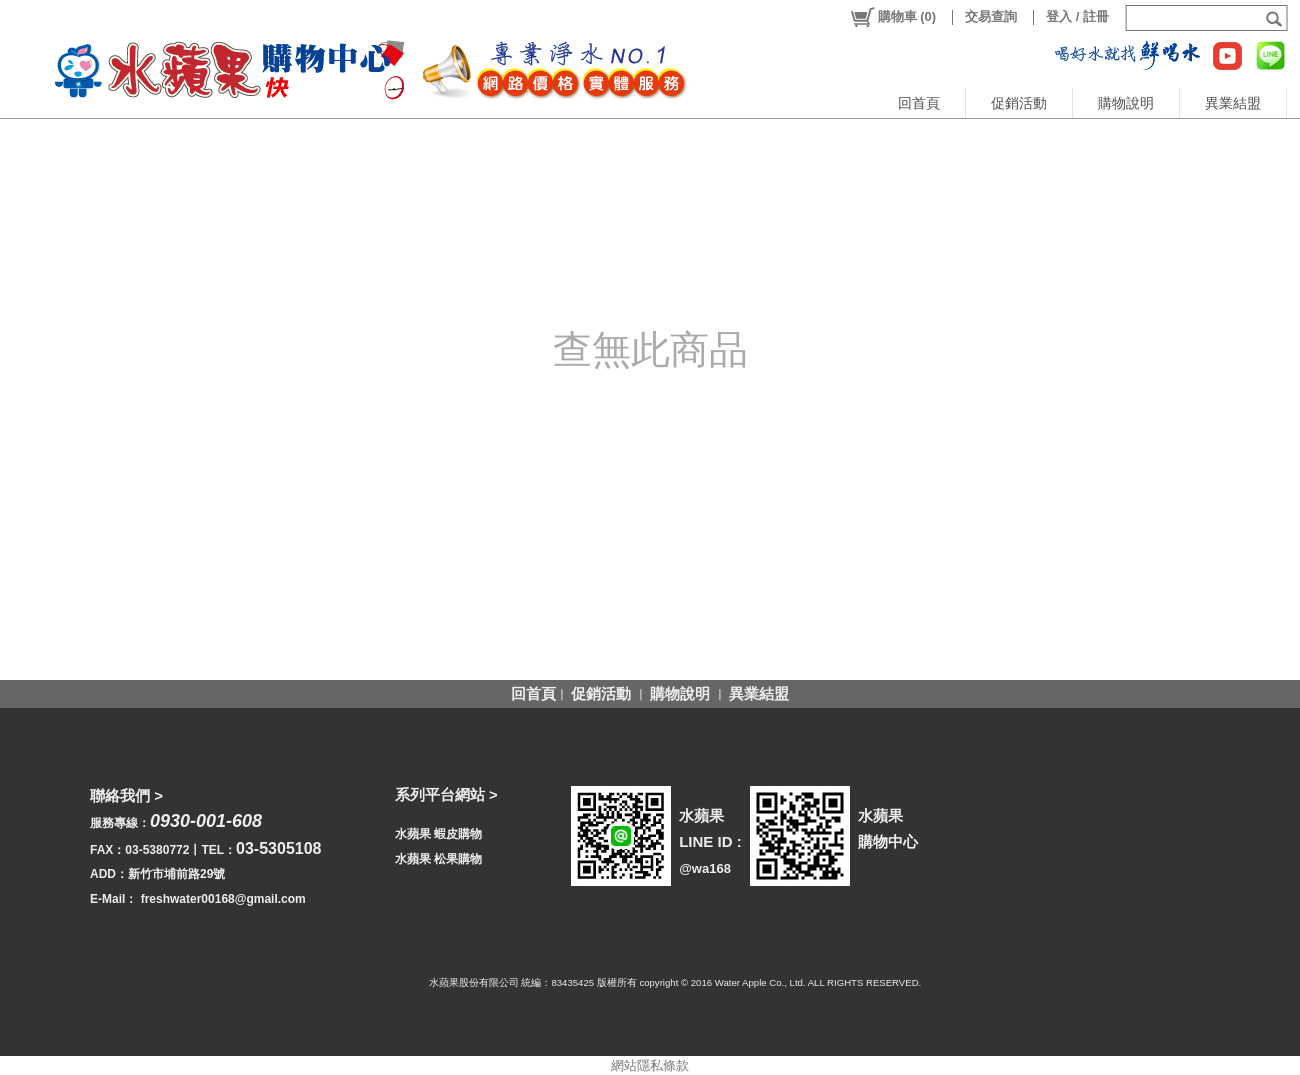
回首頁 (919, 103)
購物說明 (1126, 103)
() (892, 17)
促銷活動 (1019, 103)
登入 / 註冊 (1077, 16)
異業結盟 (1233, 103)
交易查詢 (991, 16)
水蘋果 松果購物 (438, 859)
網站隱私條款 (650, 1065)
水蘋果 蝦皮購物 (438, 834)
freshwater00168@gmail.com (223, 899)
